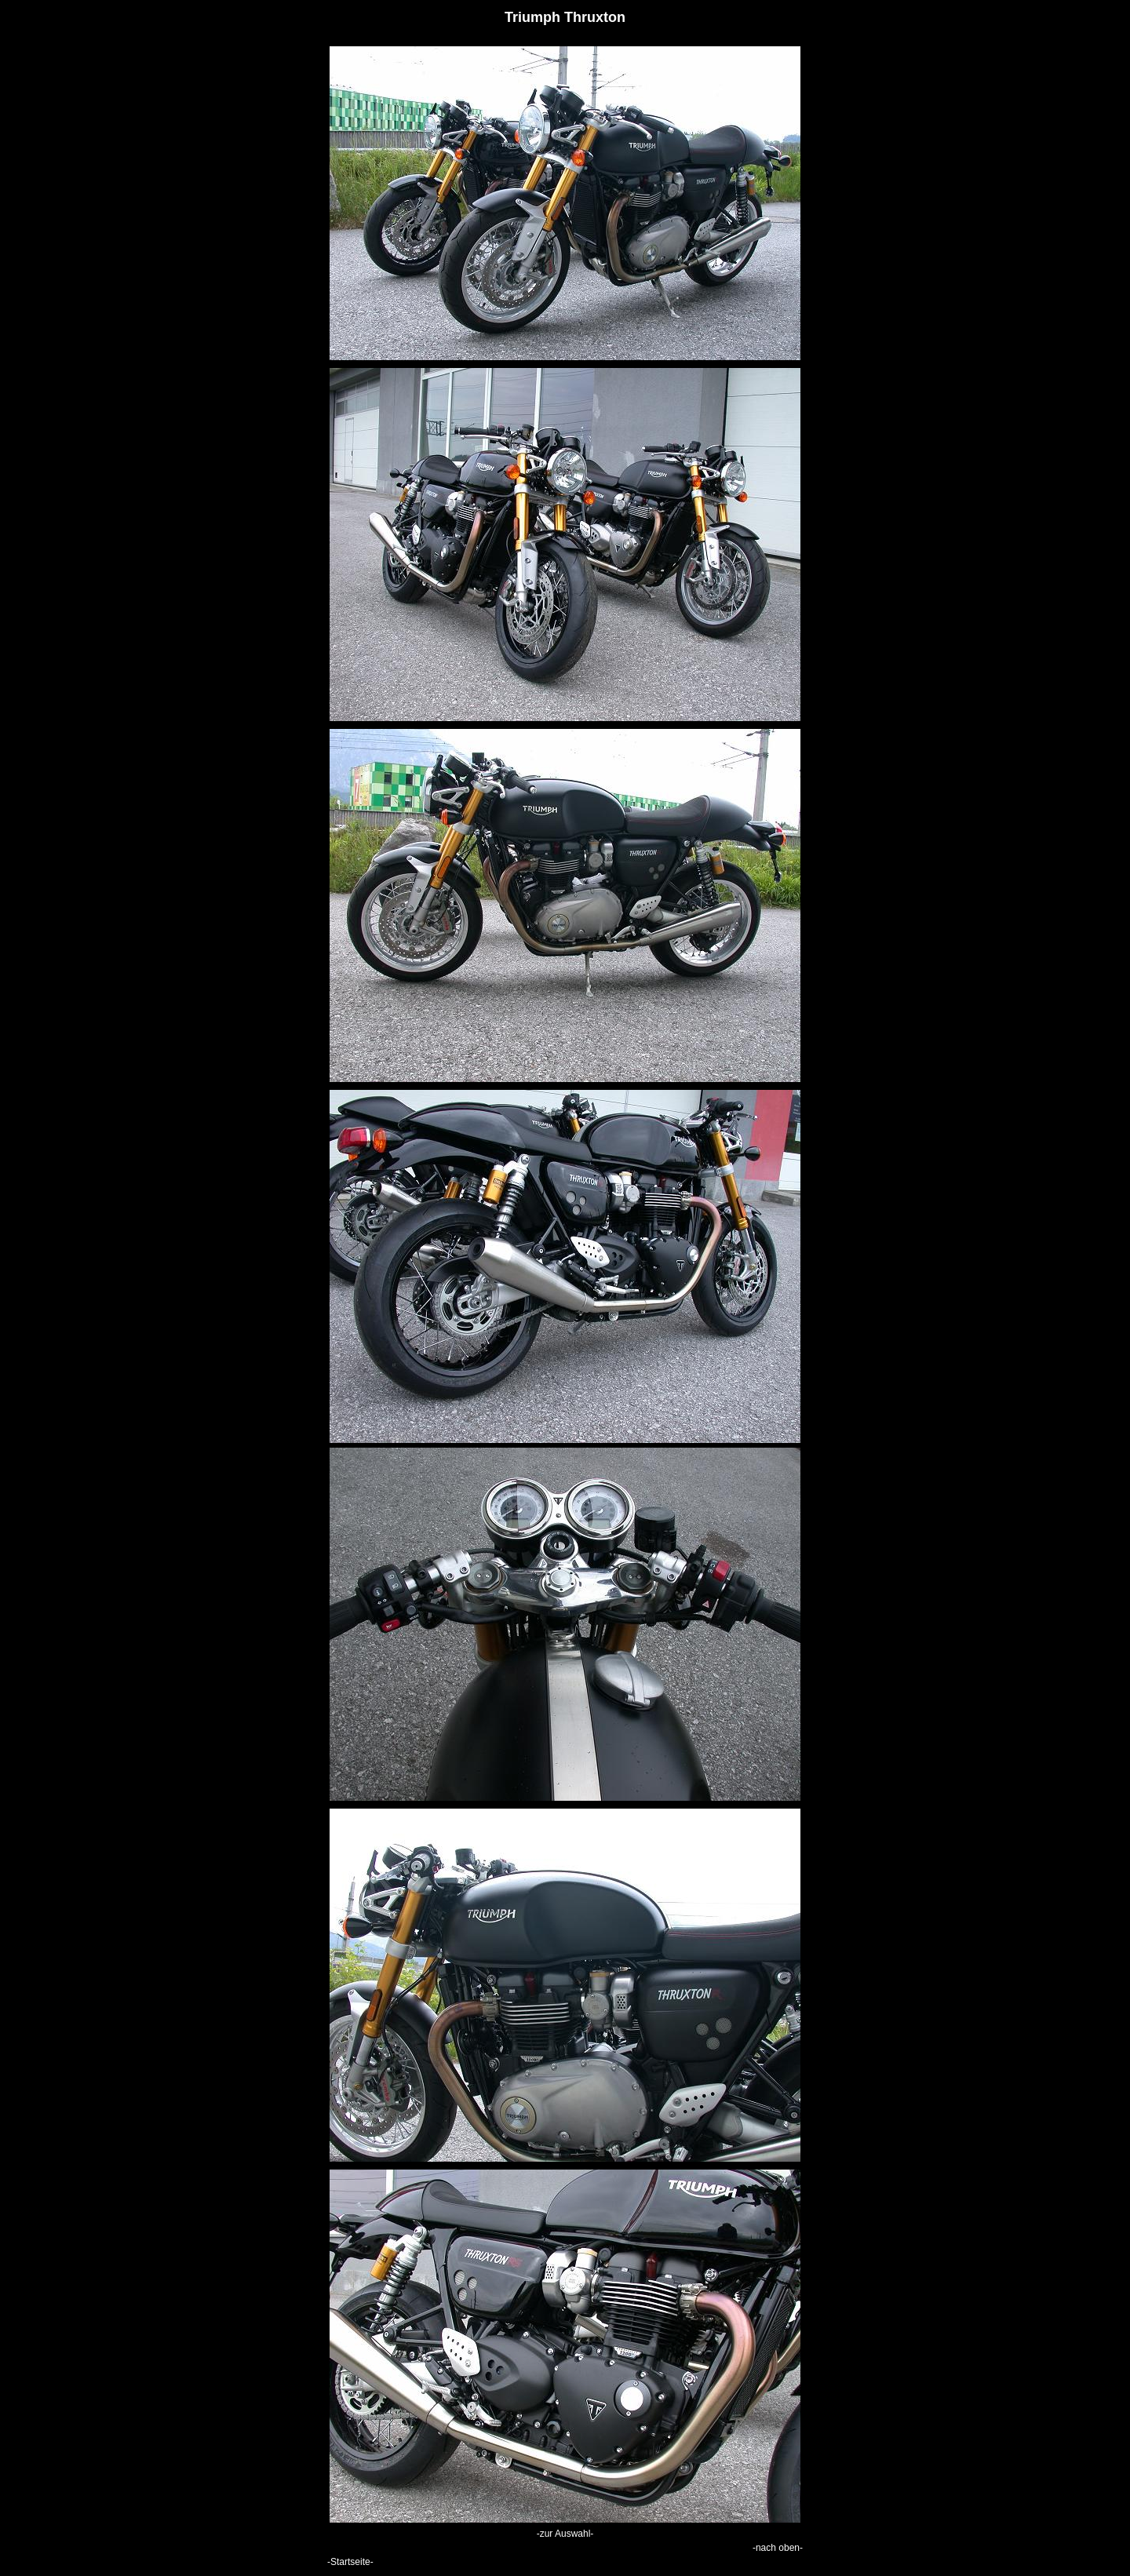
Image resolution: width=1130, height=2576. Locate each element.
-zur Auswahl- (565, 2533)
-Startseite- (350, 2561)
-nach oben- (778, 2547)
